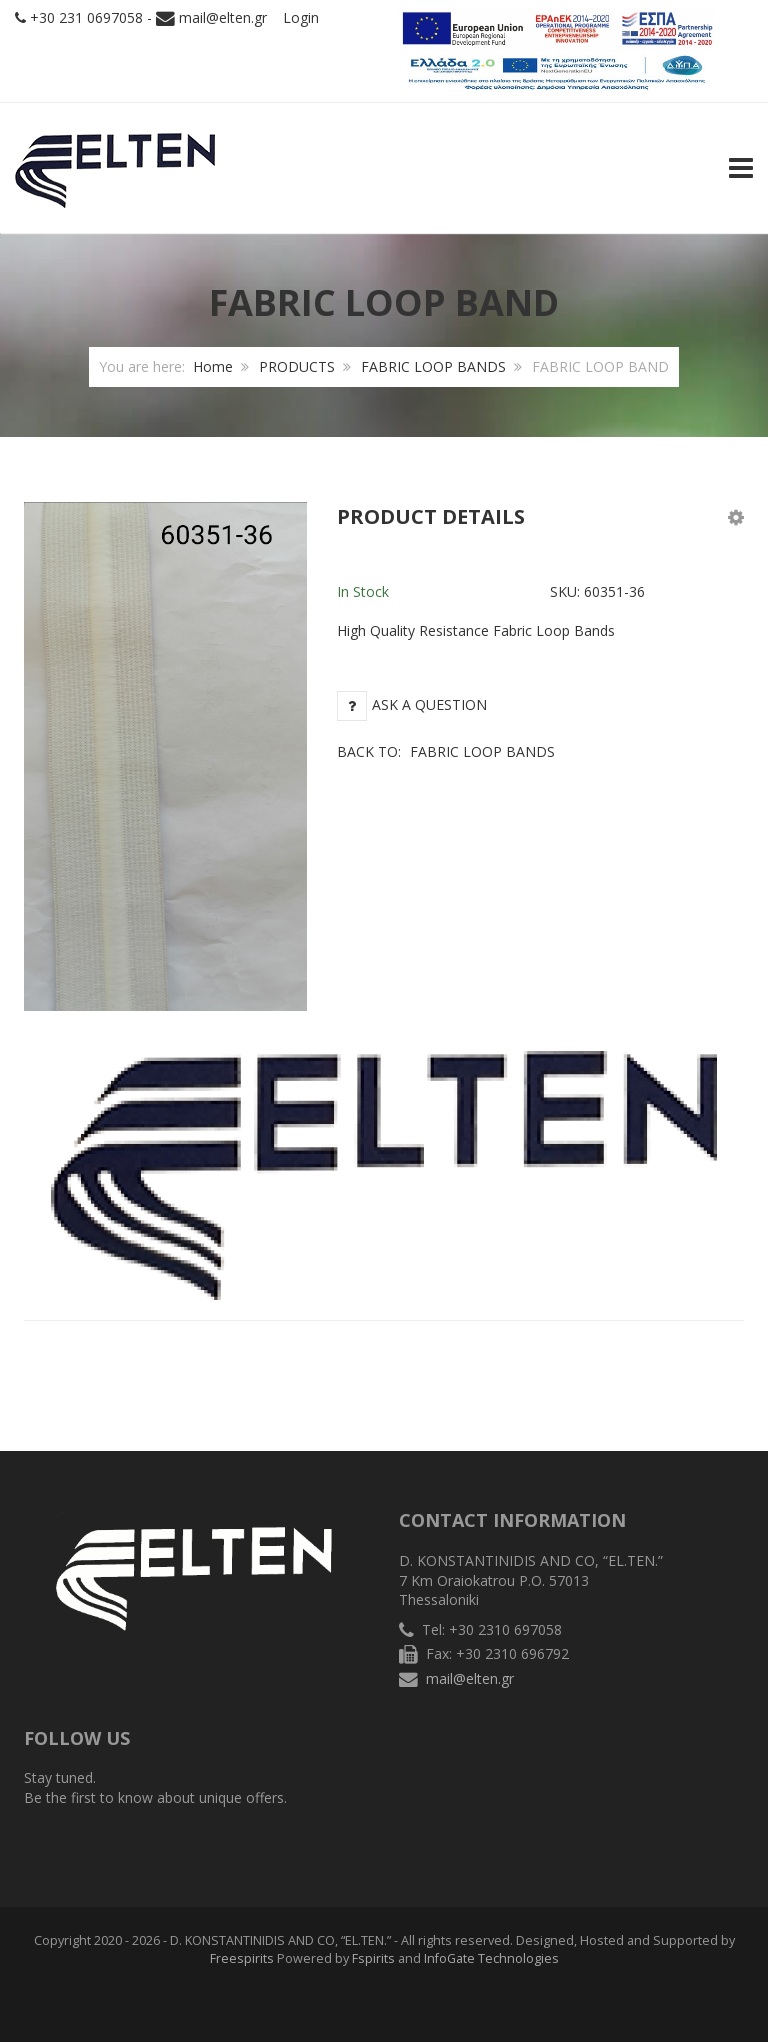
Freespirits (242, 1958)
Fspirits (373, 1958)
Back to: (446, 751)
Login (301, 17)
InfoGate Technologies (491, 1958)
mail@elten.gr (223, 17)
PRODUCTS (297, 366)
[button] (736, 516)
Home (213, 366)
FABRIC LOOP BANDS (433, 366)
